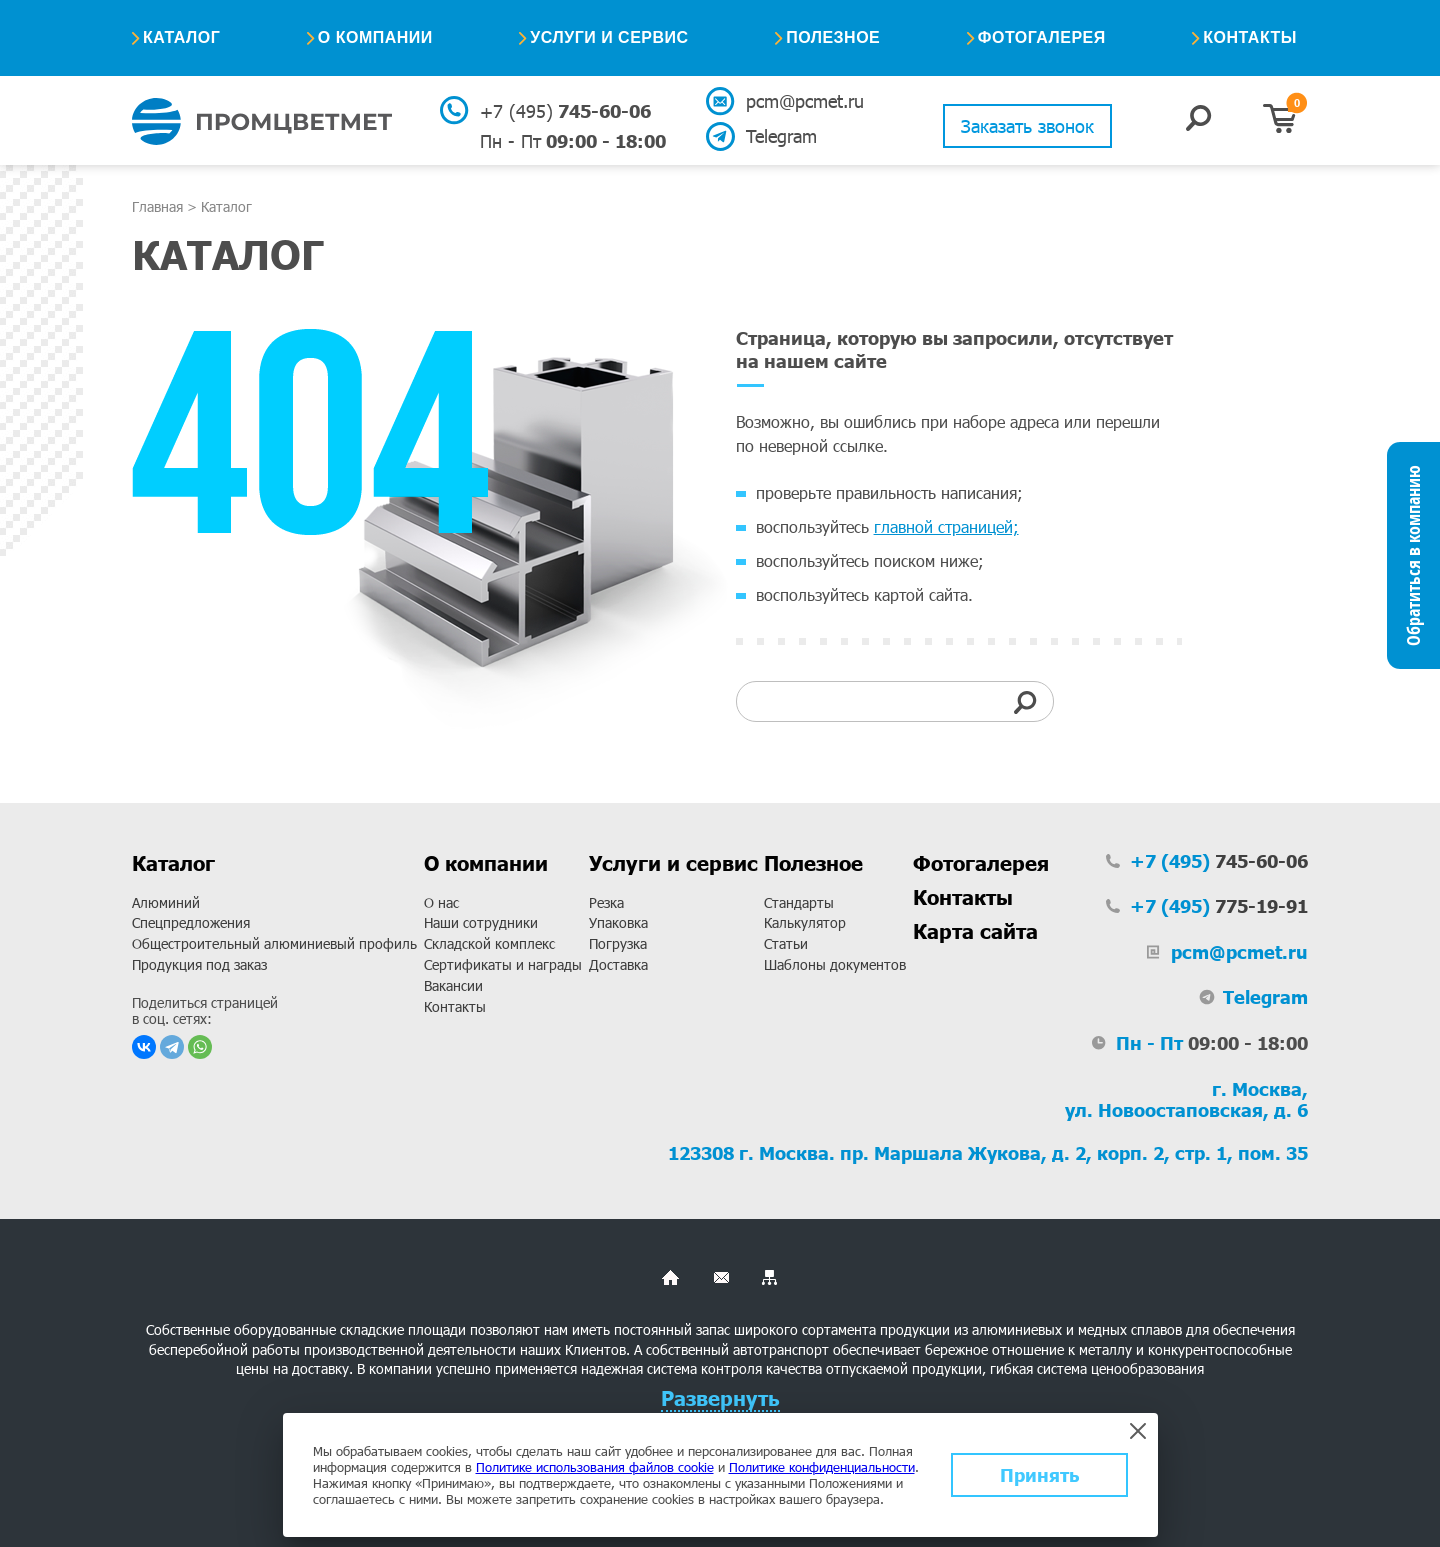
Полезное (833, 37)
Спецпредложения (191, 922)
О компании (375, 37)
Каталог (181, 37)
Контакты (1250, 37)
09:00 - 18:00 (573, 141)
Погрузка (618, 943)
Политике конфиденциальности (822, 1467)
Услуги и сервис (609, 37)
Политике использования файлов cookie (595, 1467)
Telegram (781, 136)
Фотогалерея (1042, 37)
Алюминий (166, 902)
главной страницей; (946, 526)
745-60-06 (565, 111)
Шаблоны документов (835, 964)
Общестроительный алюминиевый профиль (274, 943)
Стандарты (799, 902)
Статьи (786, 943)
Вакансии (453, 985)
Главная (157, 206)
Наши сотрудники (481, 922)
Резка (606, 902)
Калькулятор (805, 922)
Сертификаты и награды (503, 964)
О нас (441, 902)
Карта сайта (975, 931)
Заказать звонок (1027, 126)
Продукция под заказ (199, 964)
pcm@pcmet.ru (803, 101)
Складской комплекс (489, 943)
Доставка (618, 964)
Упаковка (618, 922)
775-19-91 (1219, 906)
